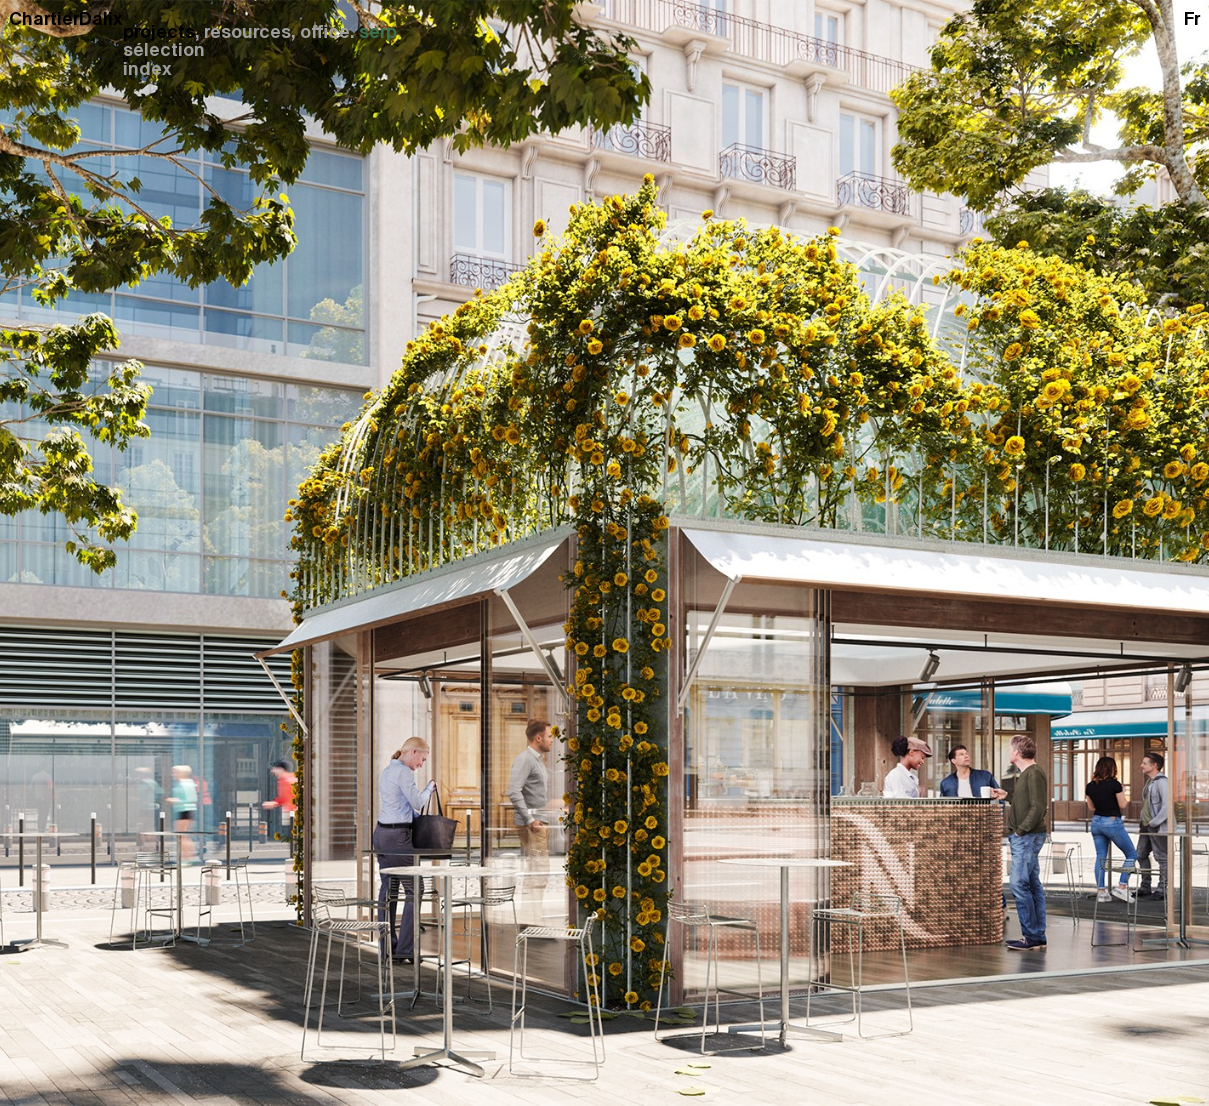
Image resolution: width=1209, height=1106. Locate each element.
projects (159, 32)
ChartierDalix (66, 18)
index (147, 69)
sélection (164, 50)
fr (1192, 18)
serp (378, 32)
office (325, 32)
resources (247, 32)
